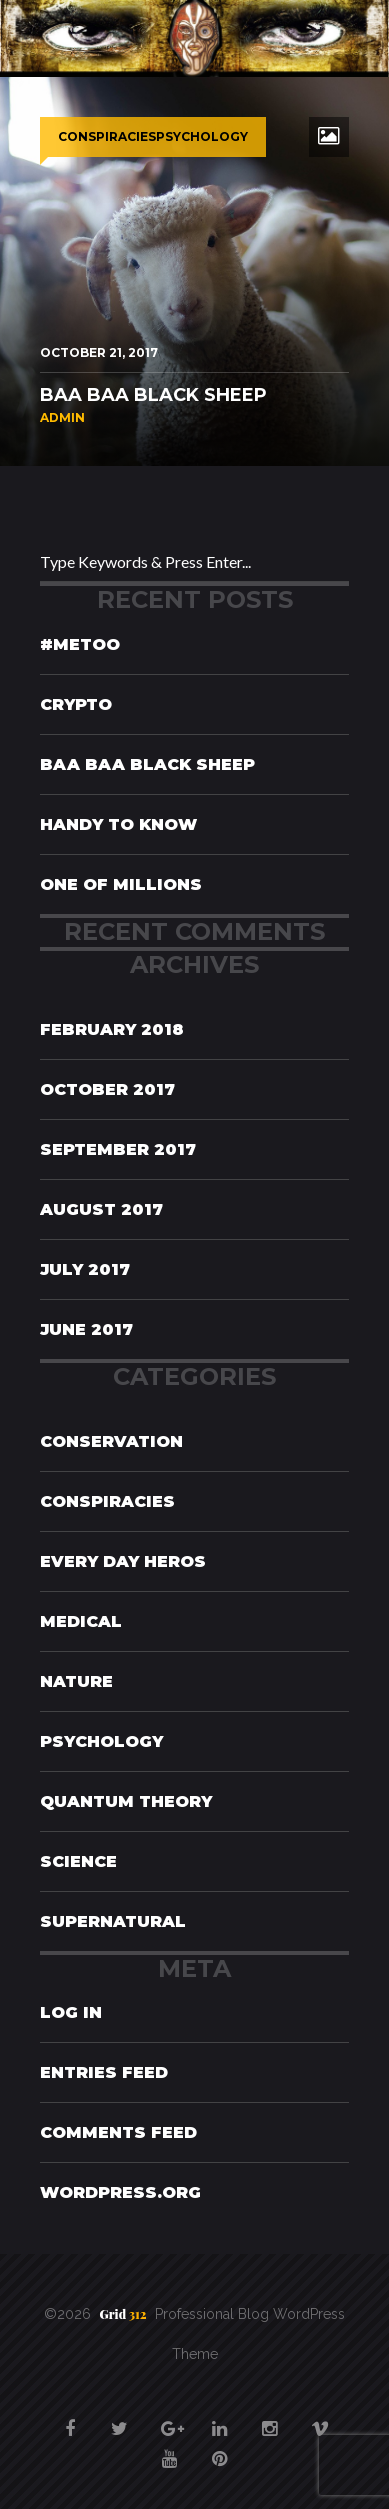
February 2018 (112, 1029)
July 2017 (85, 1269)
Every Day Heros (123, 1561)
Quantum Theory (126, 1801)
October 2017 (107, 1089)
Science (78, 1861)
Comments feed (118, 2132)
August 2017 (101, 1209)
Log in (71, 2012)
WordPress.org (120, 2192)
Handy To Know (118, 824)
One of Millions (121, 884)
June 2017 (86, 1329)
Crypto (76, 704)
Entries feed (104, 2072)
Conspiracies (107, 1501)
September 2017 (118, 1149)
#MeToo (80, 644)
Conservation (111, 1441)
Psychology (101, 1741)
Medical (81, 1621)
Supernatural (113, 1921)
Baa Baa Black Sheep (147, 764)
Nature (76, 1681)
